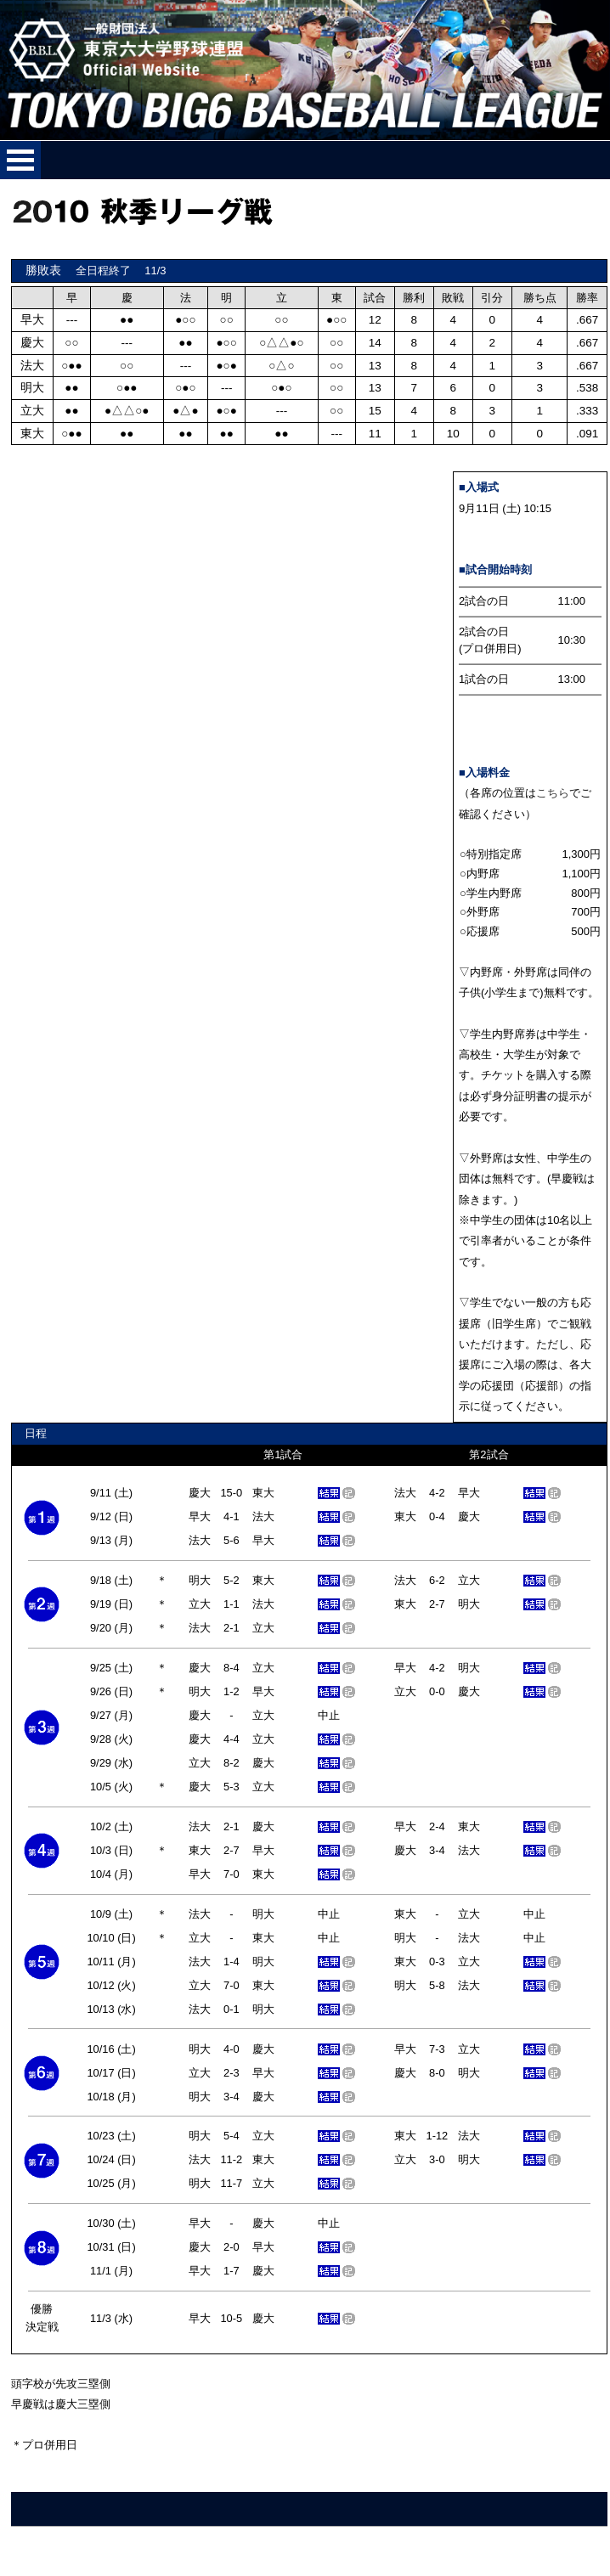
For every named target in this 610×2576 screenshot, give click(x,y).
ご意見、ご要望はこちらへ (80, 2548)
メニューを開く (20, 160)
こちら (552, 792)
